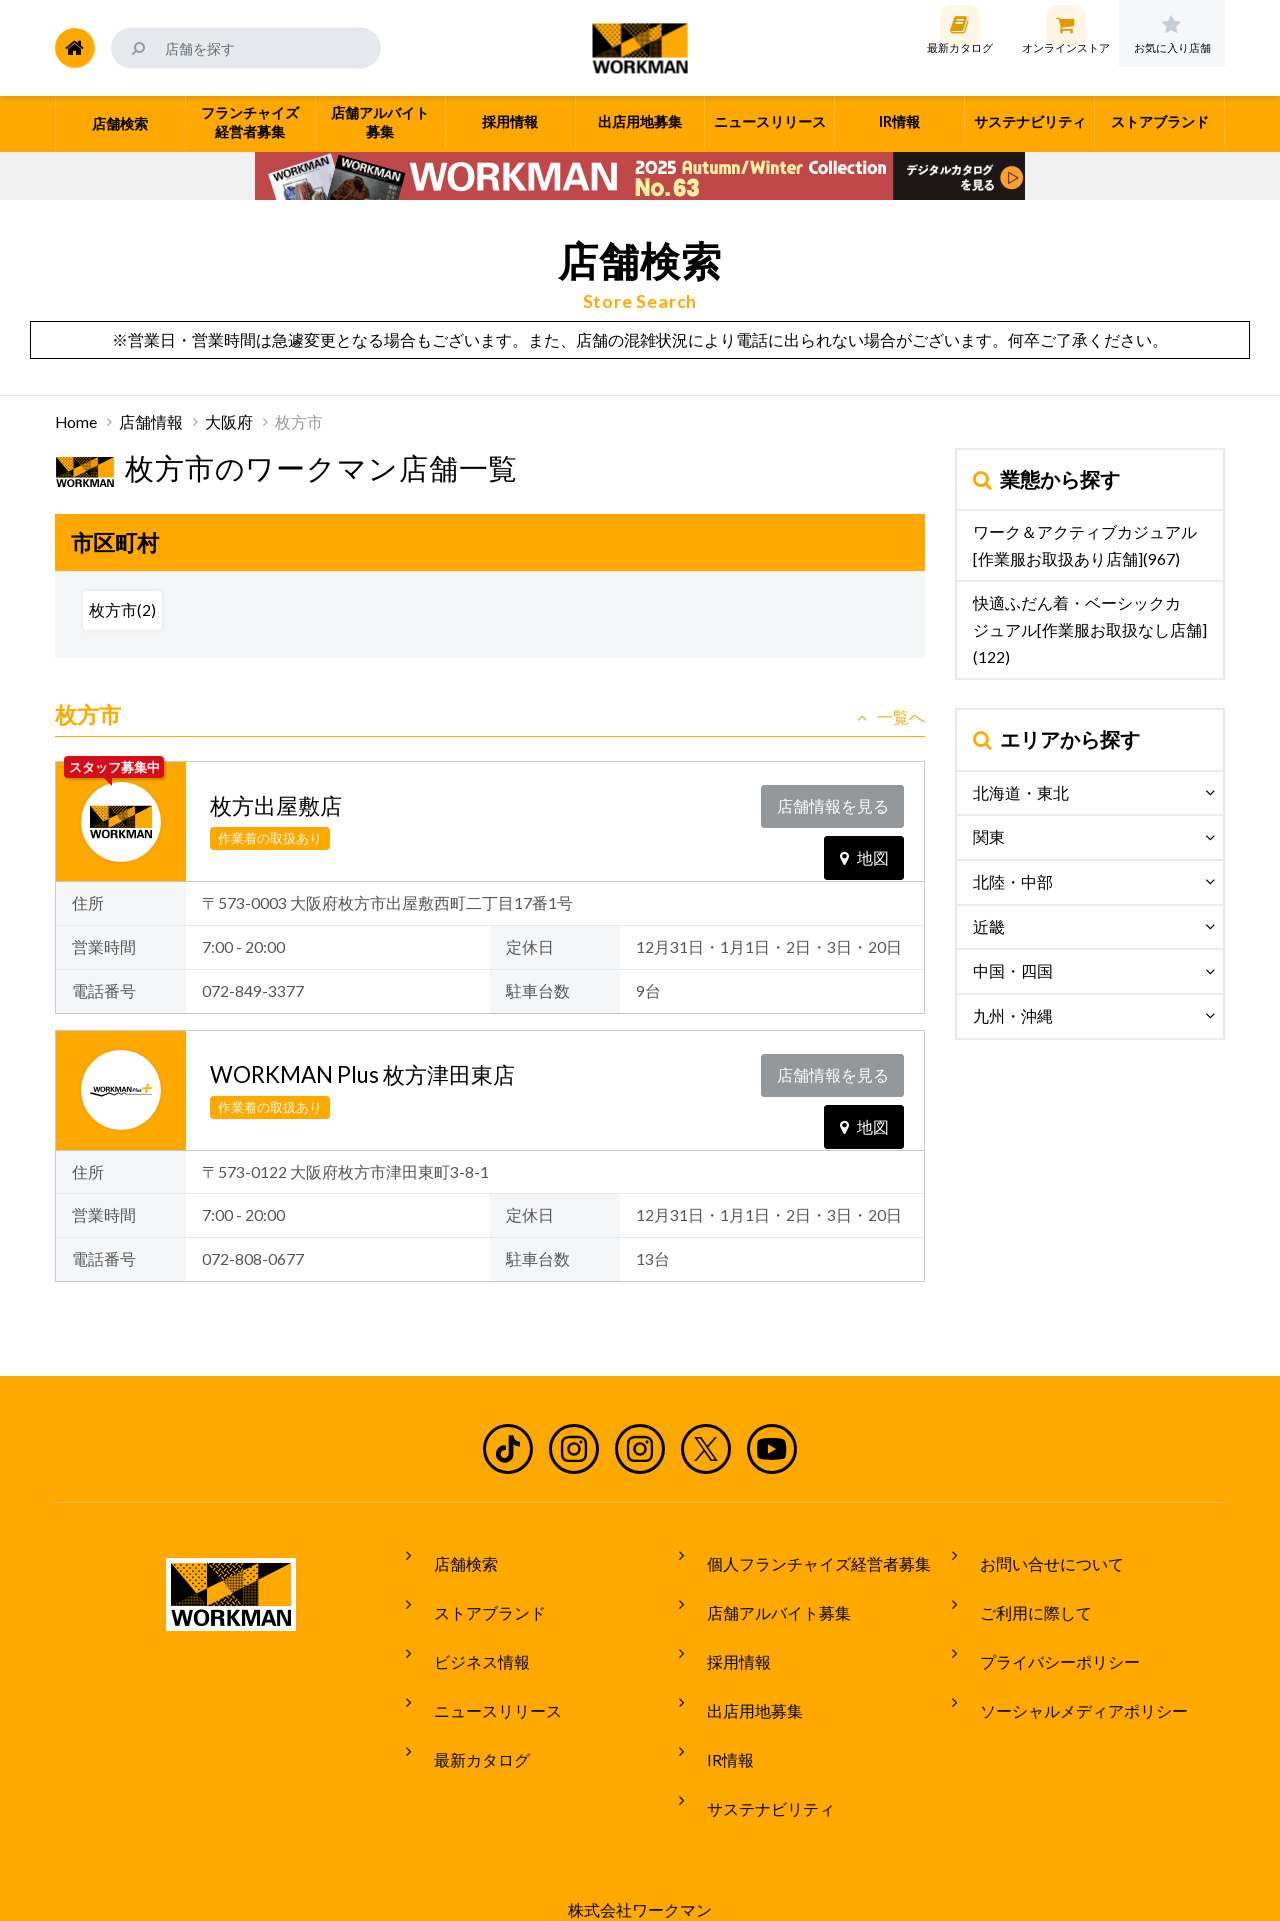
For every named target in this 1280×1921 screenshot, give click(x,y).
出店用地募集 (741, 1668)
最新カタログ (468, 1706)
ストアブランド (476, 1594)
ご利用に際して (1022, 1594)
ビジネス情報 (468, 1631)
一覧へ (891, 717)
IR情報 (716, 1706)
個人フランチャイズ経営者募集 (805, 1556)
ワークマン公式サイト (640, 48)
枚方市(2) (122, 610)
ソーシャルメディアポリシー (1070, 1668)
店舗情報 (151, 422)
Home (76, 422)
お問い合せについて (1038, 1556)
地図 (864, 842)
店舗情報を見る (837, 801)
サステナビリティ (757, 1743)
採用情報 (725, 1631)
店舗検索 (452, 1556)
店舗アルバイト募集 (765, 1594)
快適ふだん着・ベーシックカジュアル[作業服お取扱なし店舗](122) (1090, 629)
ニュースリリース (484, 1668)
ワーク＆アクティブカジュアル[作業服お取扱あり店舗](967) (1085, 545)
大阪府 (229, 422)
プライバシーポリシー (1046, 1631)
